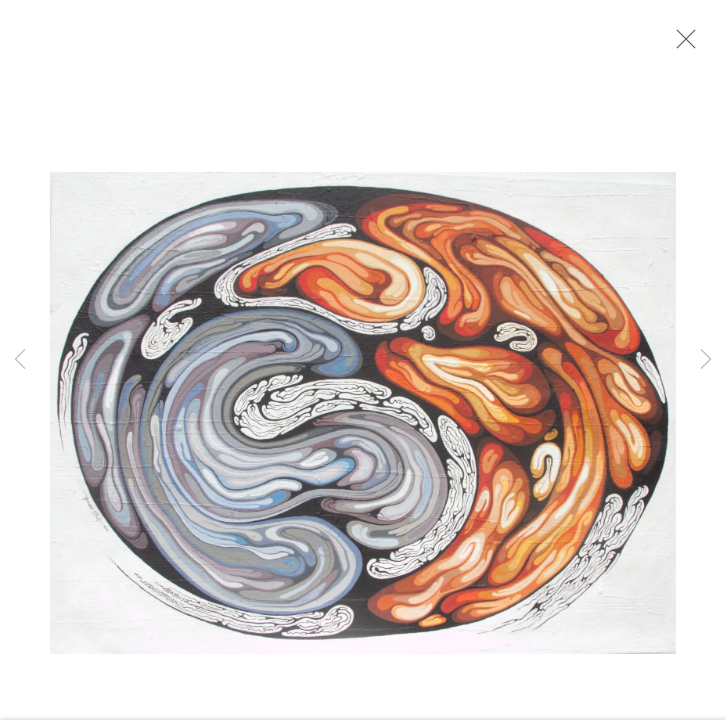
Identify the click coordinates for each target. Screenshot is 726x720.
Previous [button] (20, 360)
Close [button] (681, 45)
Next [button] (706, 360)
